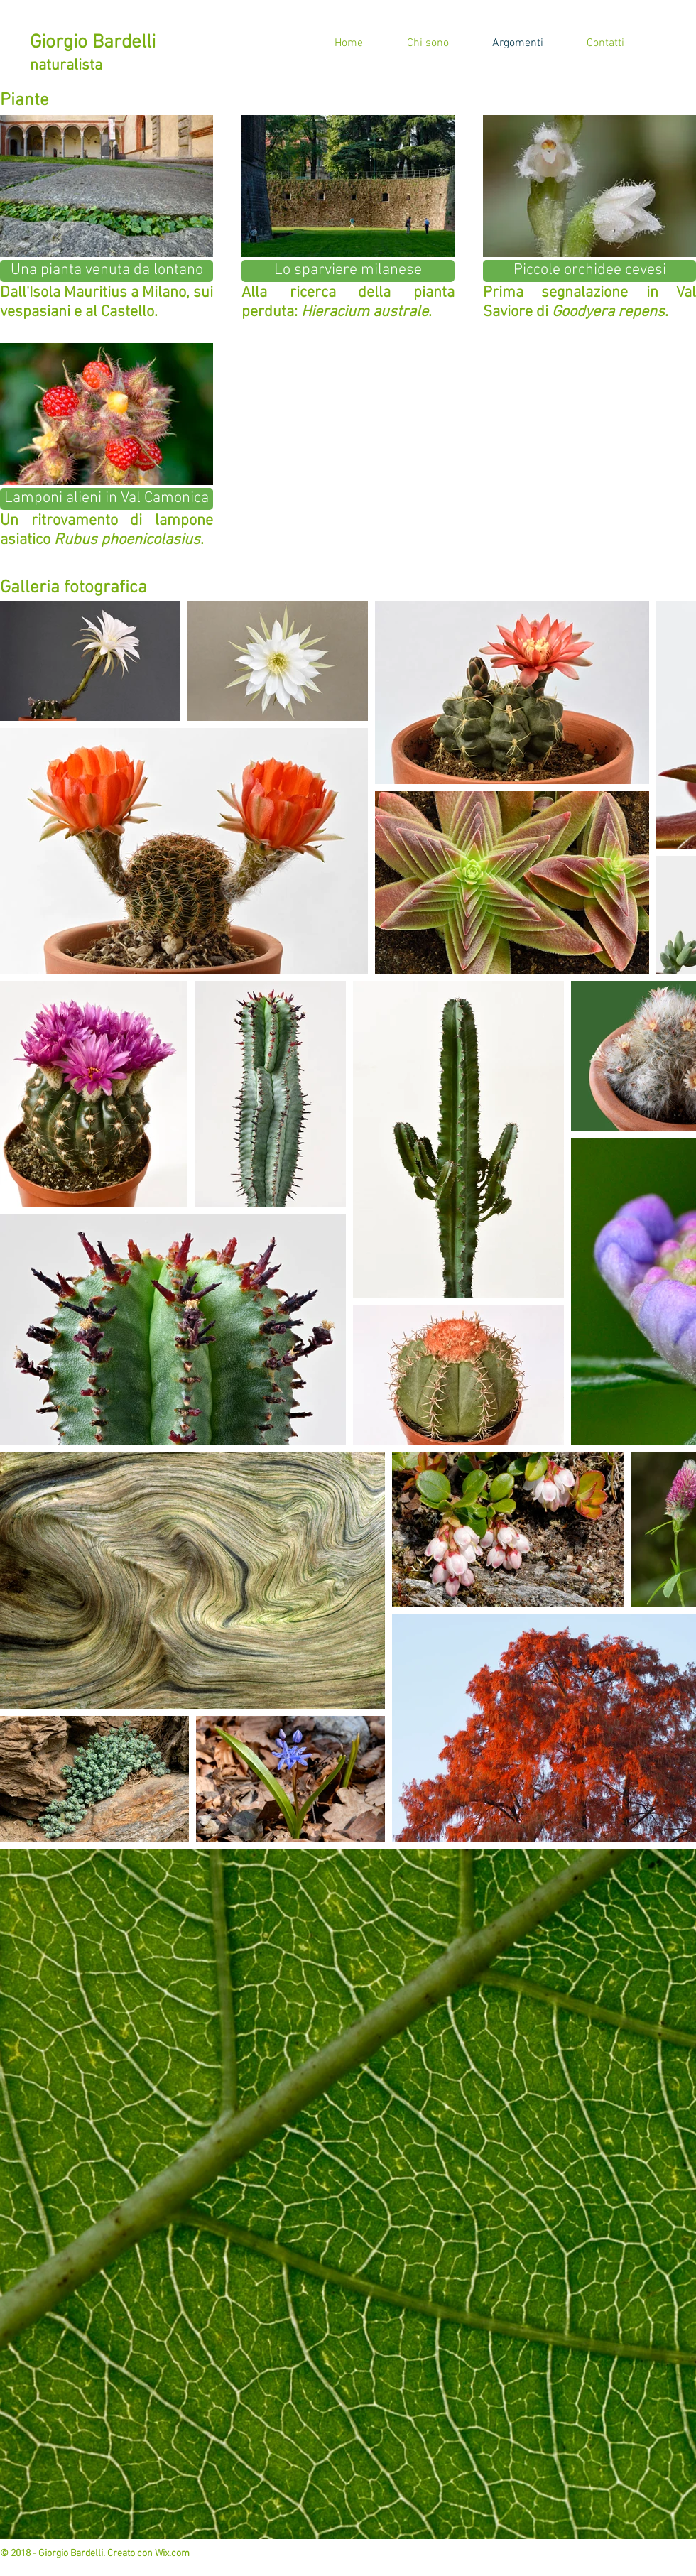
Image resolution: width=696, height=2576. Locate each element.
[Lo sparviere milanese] (348, 271)
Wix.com (172, 2554)
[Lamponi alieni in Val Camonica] (106, 499)
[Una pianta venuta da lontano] (106, 271)
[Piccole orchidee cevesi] (589, 271)
